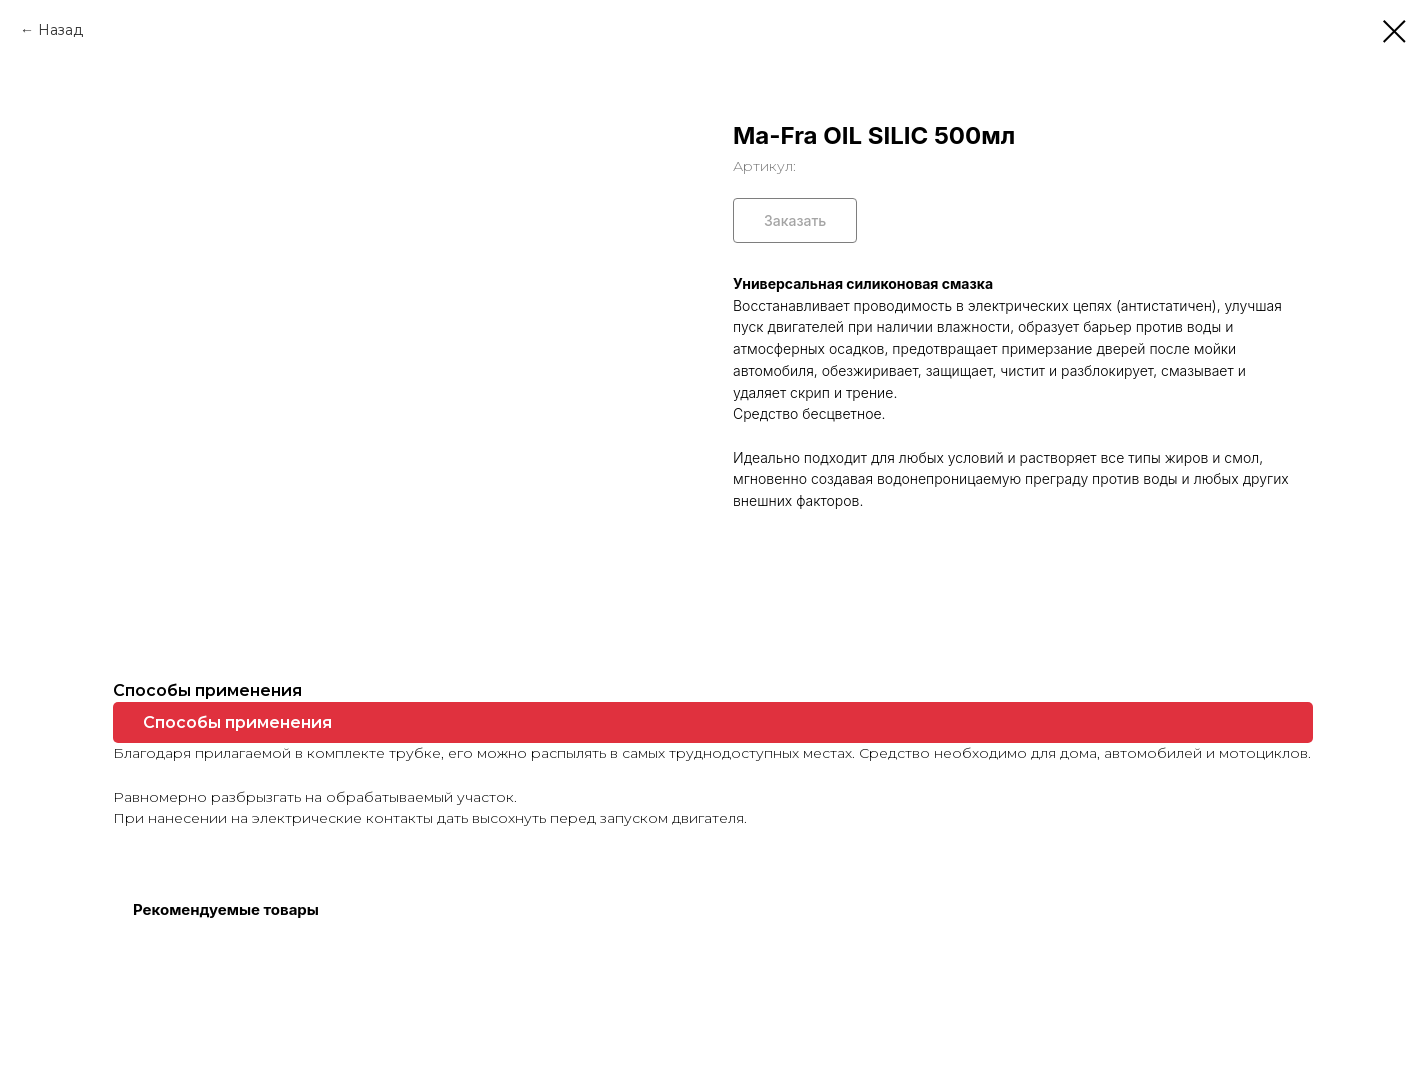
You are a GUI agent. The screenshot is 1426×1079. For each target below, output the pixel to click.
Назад (60, 30)
